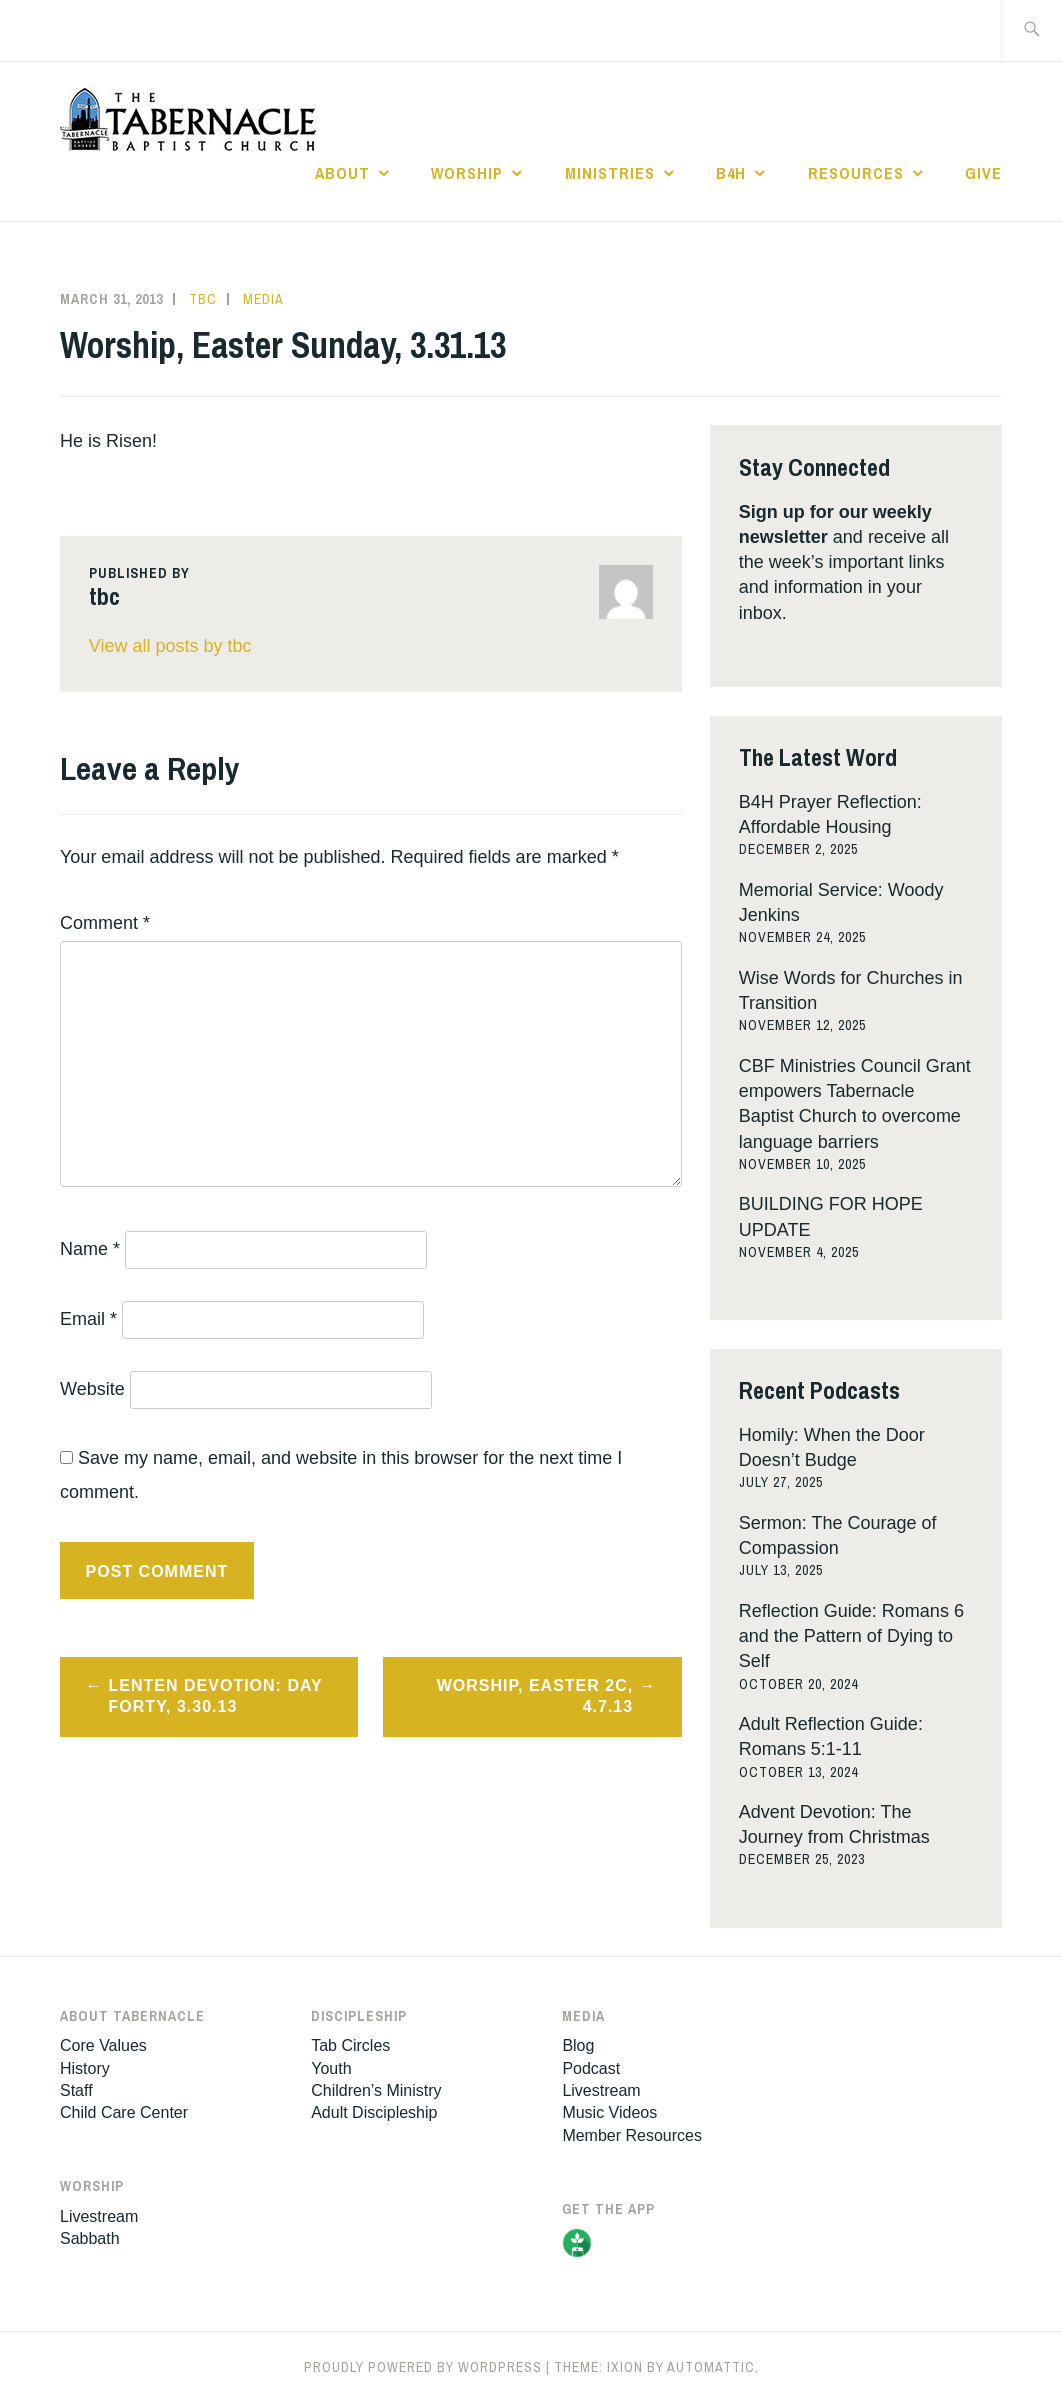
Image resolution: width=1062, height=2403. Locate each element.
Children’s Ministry (376, 2090)
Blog (578, 2045)
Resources (856, 173)
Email (88, 1319)
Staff (76, 2090)
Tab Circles (350, 2045)
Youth (331, 2068)
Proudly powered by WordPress (423, 2367)
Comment (105, 923)
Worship (467, 173)
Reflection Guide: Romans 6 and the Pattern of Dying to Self (851, 1636)
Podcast (591, 2068)
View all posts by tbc (170, 646)
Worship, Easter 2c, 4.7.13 (535, 1696)
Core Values (103, 2045)
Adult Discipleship (374, 2112)
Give (983, 173)
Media (263, 299)
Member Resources (632, 2135)
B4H (731, 173)
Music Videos (609, 2112)
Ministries (610, 173)
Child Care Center (124, 2112)
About (342, 173)
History (85, 2068)
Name (90, 1249)
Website (92, 1389)
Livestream (99, 2216)
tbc (203, 299)
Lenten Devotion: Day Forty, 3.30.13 (216, 1696)
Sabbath (90, 2238)
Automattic (711, 2367)
